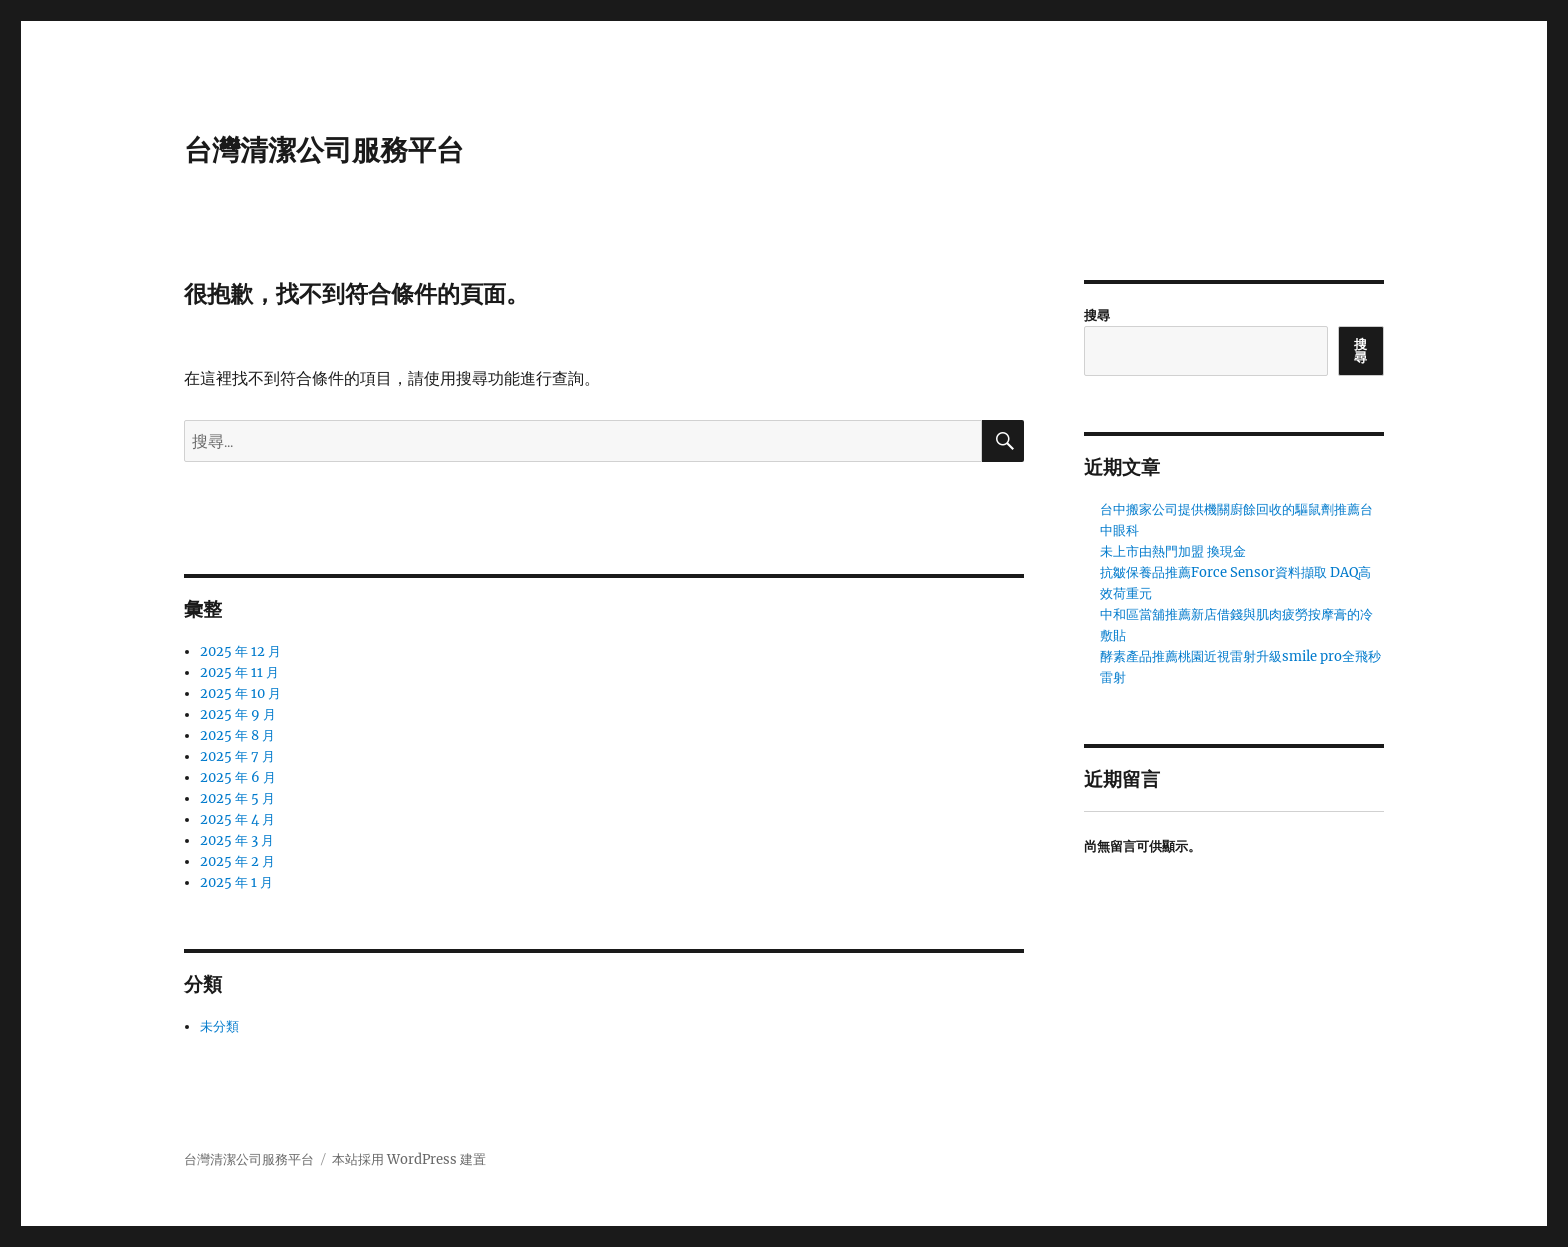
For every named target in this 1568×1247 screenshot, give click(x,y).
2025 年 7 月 (237, 756)
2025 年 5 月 (237, 798)
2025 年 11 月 (239, 672)
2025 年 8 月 (237, 735)
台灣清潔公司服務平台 (324, 150)
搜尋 (1097, 315)
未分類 (219, 1026)
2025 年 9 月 (238, 714)
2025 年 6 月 (238, 777)
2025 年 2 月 (237, 861)
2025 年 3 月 (237, 840)
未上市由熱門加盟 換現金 (1173, 551)
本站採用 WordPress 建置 (409, 1159)
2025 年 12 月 (240, 651)
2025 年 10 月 (240, 693)
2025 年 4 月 (237, 819)
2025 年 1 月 (236, 882)
